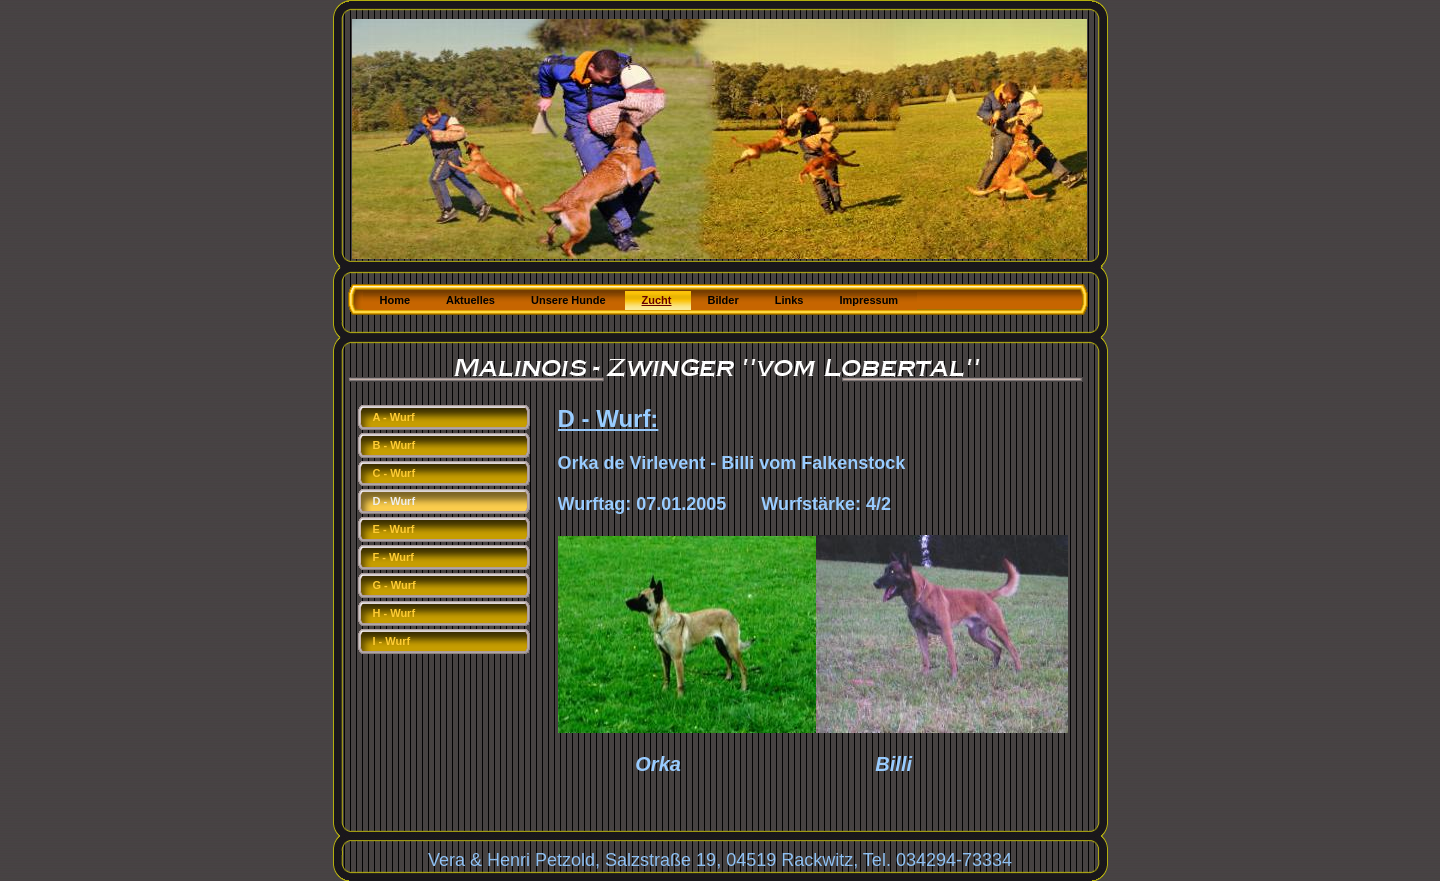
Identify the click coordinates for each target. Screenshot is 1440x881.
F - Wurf (393, 557)
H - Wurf (394, 613)
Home (395, 300)
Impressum (868, 300)
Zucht (657, 300)
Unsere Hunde (568, 300)
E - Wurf (394, 529)
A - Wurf (394, 417)
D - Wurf (394, 501)
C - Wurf (394, 473)
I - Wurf (392, 641)
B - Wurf (394, 445)
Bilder (723, 300)
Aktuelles (470, 300)
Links (789, 300)
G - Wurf (394, 585)
